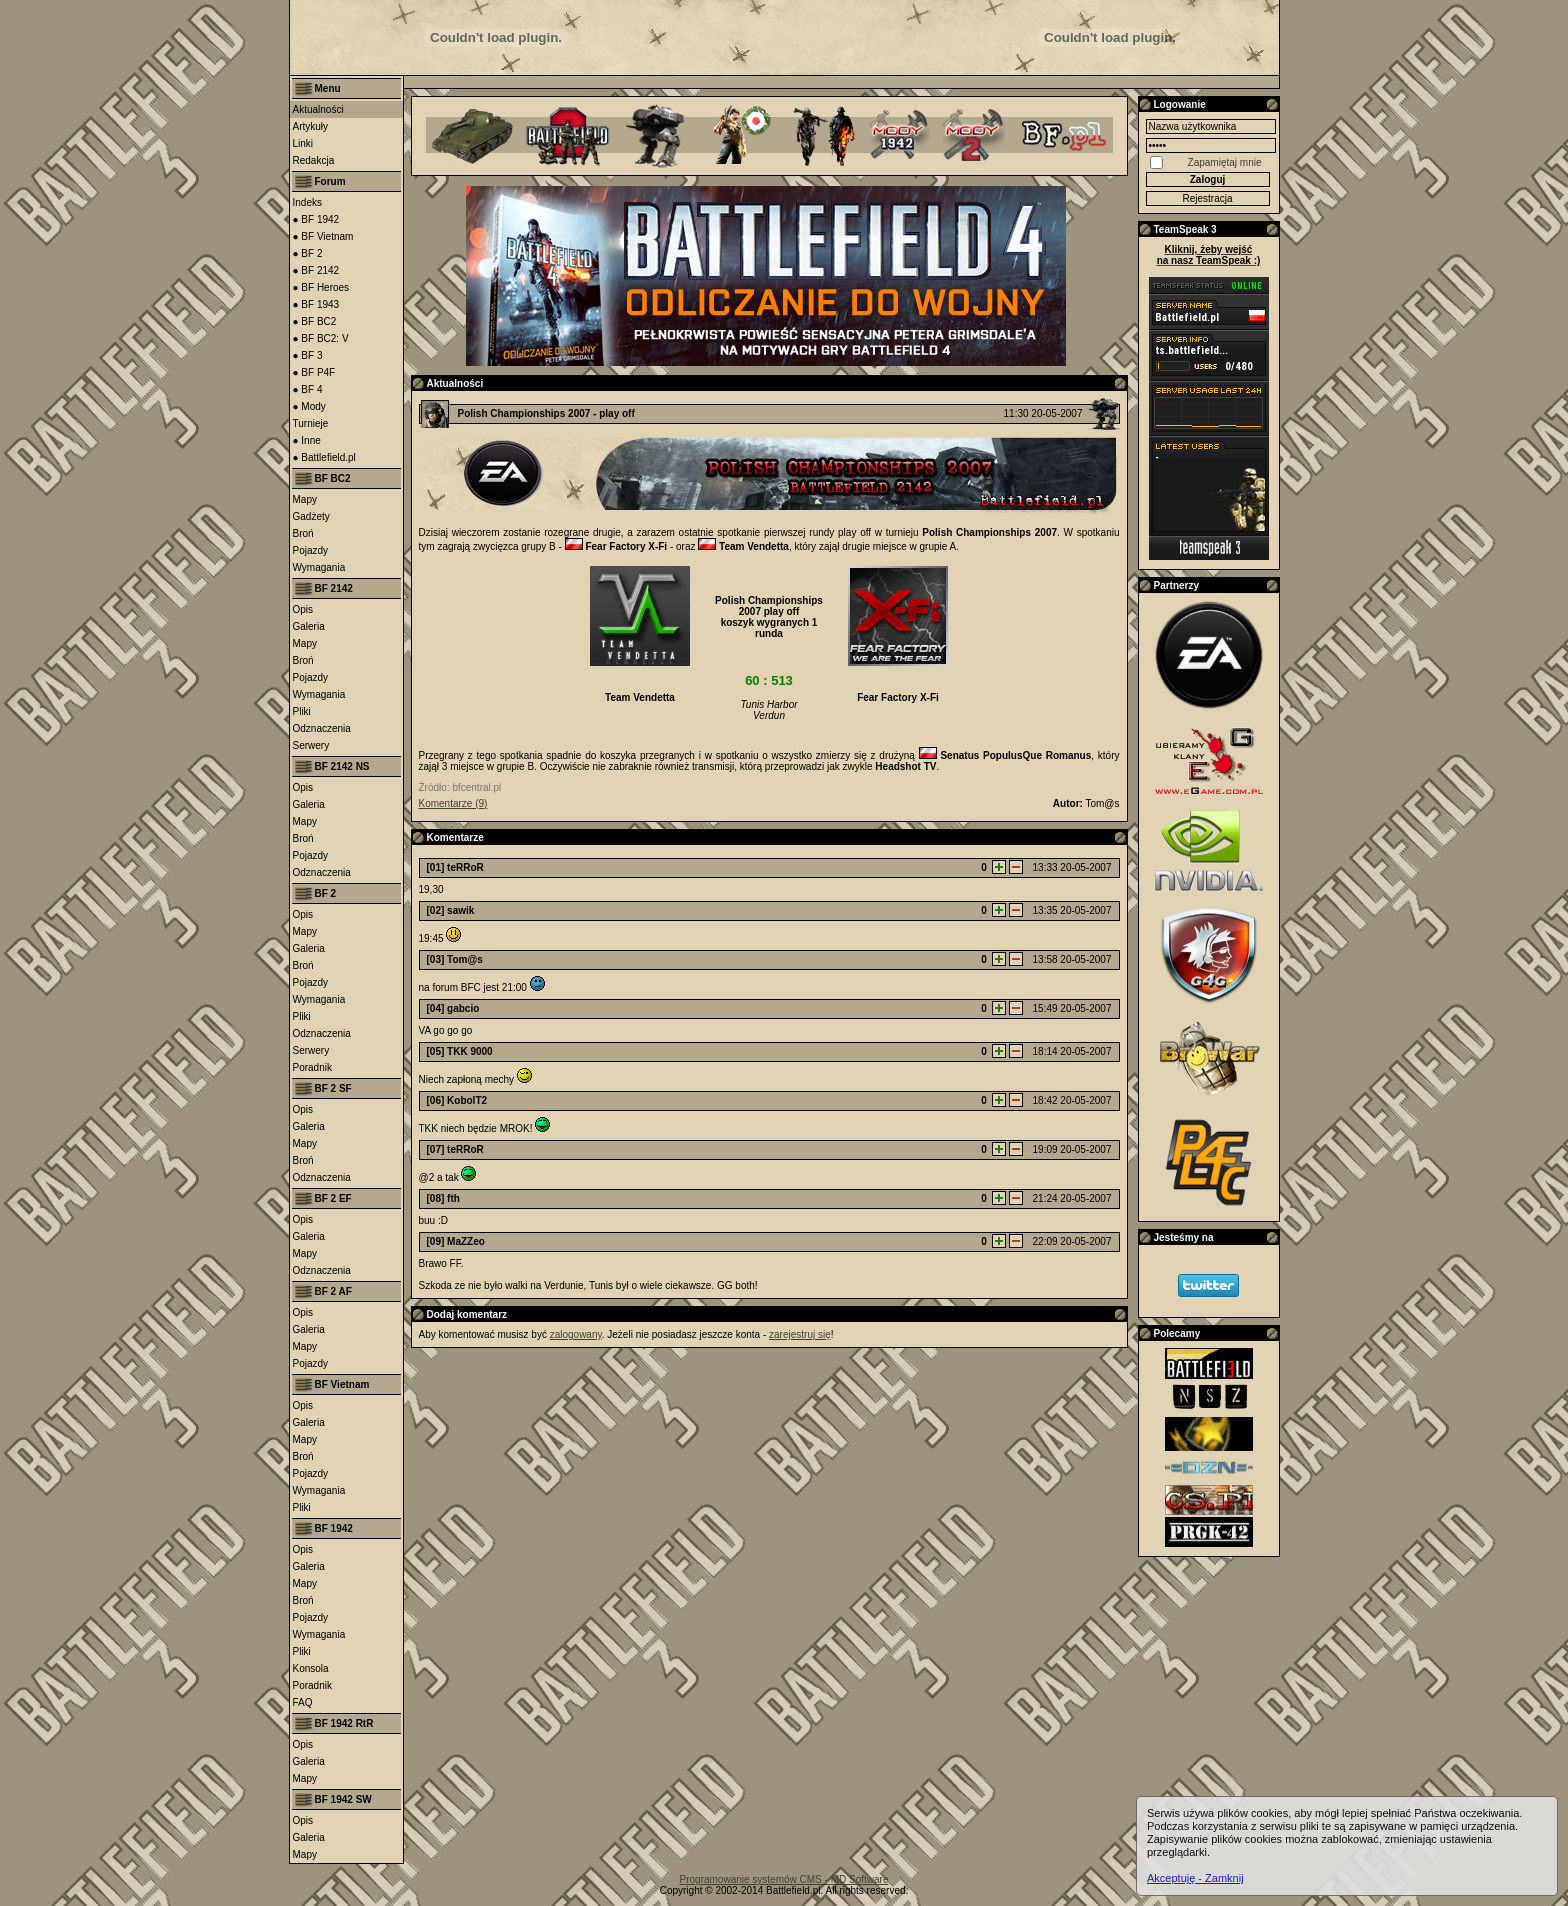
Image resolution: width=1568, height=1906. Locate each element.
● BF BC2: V (321, 338)
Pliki (302, 711)
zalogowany (576, 1334)
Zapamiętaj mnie (1225, 162)
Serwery (311, 745)
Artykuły (311, 126)
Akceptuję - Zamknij (1195, 1878)
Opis (303, 609)
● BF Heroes (321, 287)
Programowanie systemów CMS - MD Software (784, 1879)
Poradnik (312, 1067)
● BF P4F (314, 372)
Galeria (309, 626)
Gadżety (311, 516)
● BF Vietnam (323, 236)
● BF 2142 (316, 270)
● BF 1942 (316, 219)
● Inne (307, 440)
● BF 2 (308, 253)
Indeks (307, 202)
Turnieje (311, 423)
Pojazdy (311, 550)
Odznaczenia (322, 728)
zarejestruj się (800, 1334)
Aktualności (318, 109)
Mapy (305, 499)
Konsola (311, 1668)
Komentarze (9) (453, 803)
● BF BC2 (315, 321)
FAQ (303, 1702)
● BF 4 (308, 389)
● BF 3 (308, 355)
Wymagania (319, 567)
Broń (303, 533)
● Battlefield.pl (324, 457)
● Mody (309, 406)
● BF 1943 (316, 304)
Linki (303, 143)
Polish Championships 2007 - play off (546, 413)
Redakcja (314, 160)
